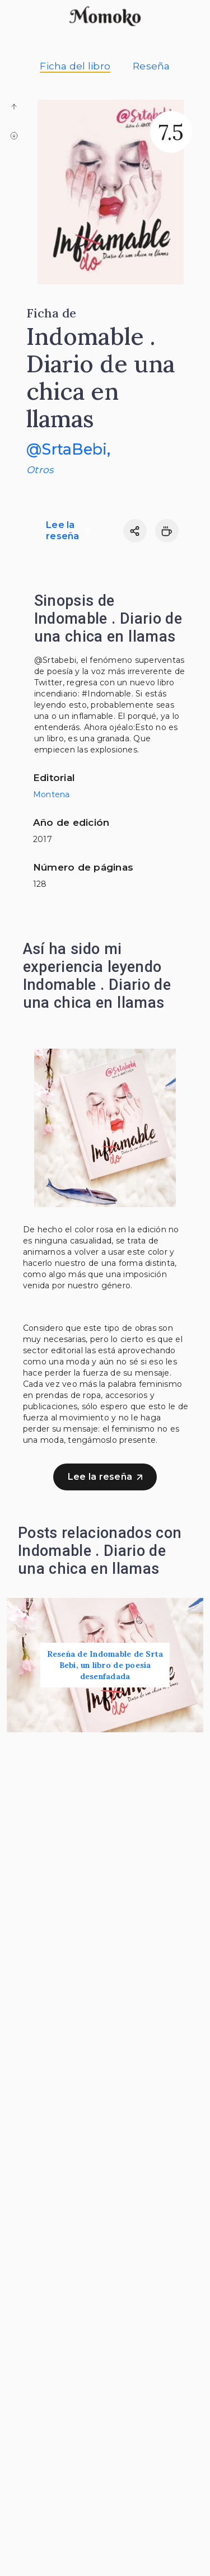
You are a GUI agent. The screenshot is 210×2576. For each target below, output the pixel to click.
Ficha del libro (75, 66)
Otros (39, 469)
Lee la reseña (68, 530)
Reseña (151, 66)
